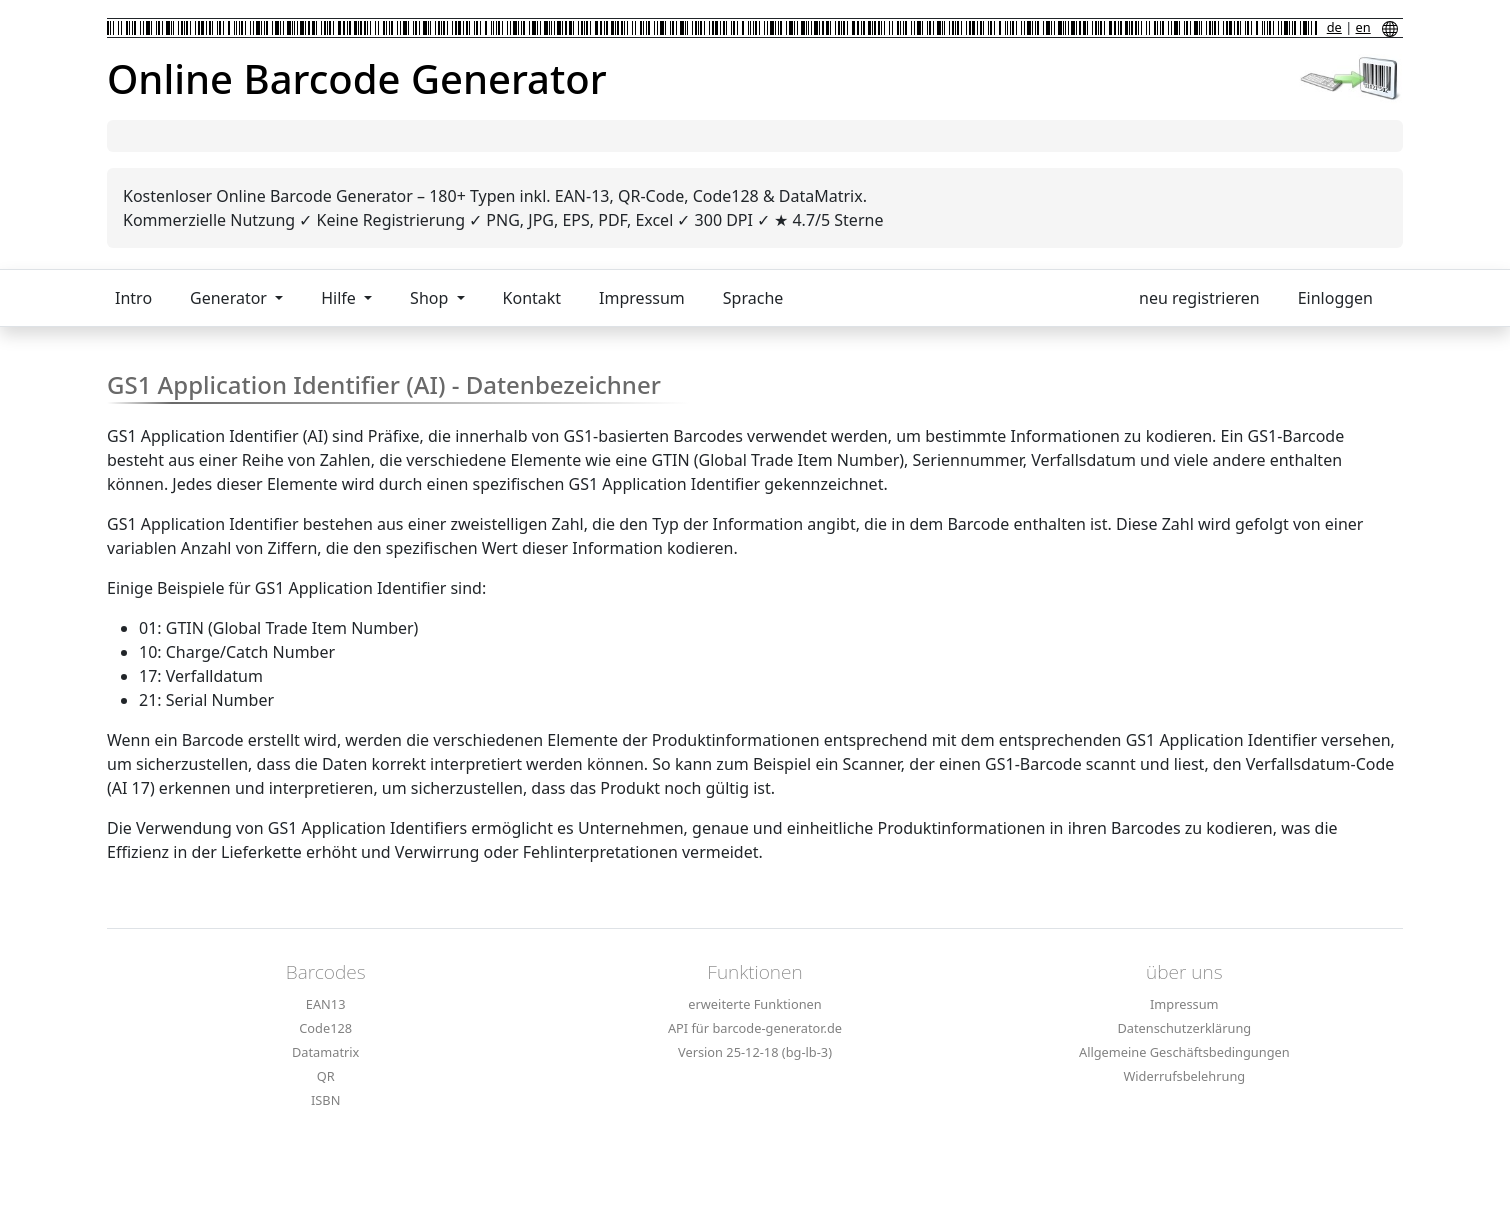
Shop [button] (431, 298)
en (1363, 27)
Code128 (325, 1028)
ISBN (325, 1100)
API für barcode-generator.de (755, 1028)
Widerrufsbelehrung (1184, 1076)
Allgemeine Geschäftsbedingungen (1184, 1052)
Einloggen (1335, 298)
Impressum (642, 298)
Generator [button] (230, 298)
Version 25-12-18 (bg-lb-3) (755, 1052)
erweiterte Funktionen (754, 1004)
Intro (133, 298)
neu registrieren (1199, 298)
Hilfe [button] (340, 298)
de (1334, 27)
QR (326, 1076)
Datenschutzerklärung (1184, 1028)
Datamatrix (325, 1052)
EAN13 (326, 1004)
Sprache (753, 298)
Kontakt (532, 298)
